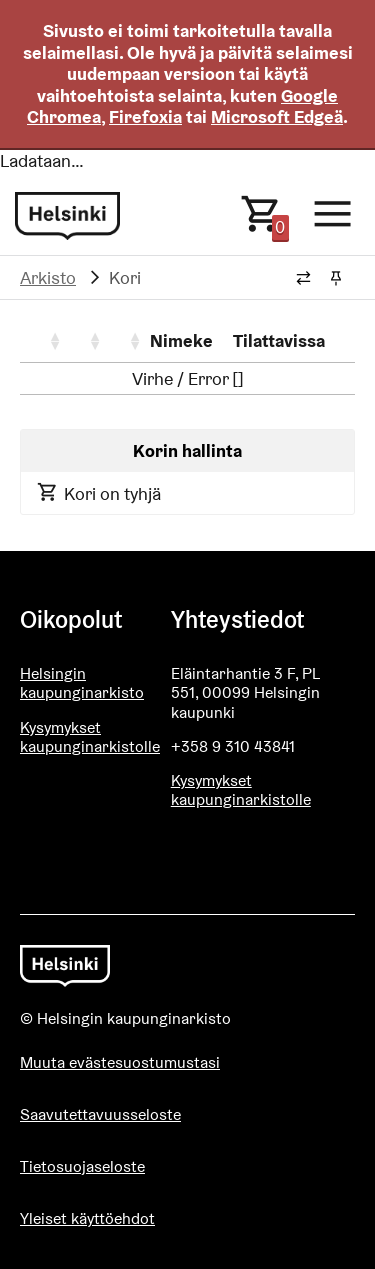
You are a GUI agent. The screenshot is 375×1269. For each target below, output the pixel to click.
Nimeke (181, 340)
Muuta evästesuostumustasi (120, 1062)
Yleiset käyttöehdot (87, 1218)
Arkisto (48, 277)
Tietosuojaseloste (82, 1166)
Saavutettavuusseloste (100, 1114)
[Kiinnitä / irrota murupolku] (335, 279)
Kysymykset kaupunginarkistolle (90, 737)
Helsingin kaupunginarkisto (82, 683)
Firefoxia (145, 116)
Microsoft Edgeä (277, 116)
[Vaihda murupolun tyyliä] (303, 279)
